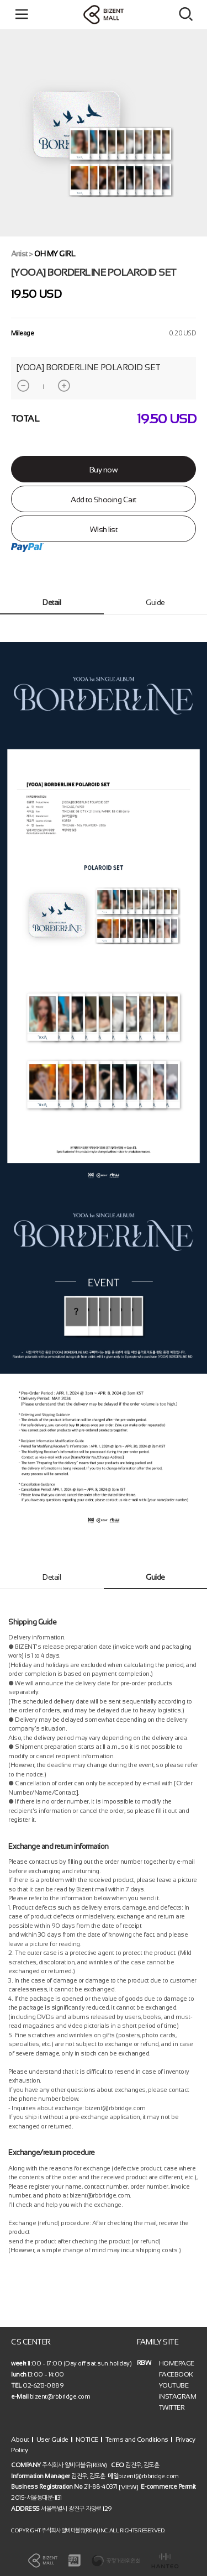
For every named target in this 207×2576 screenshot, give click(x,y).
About (20, 2439)
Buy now (103, 469)
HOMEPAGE (176, 2363)
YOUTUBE (174, 2385)
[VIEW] (128, 2487)
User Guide (52, 2439)
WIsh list (104, 529)
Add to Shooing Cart (103, 499)
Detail (52, 602)
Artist (19, 253)
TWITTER (172, 2407)
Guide (155, 602)
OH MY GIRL (54, 253)
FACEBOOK (176, 2374)
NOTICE (87, 2439)
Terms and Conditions (136, 2439)
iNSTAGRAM (178, 2396)
